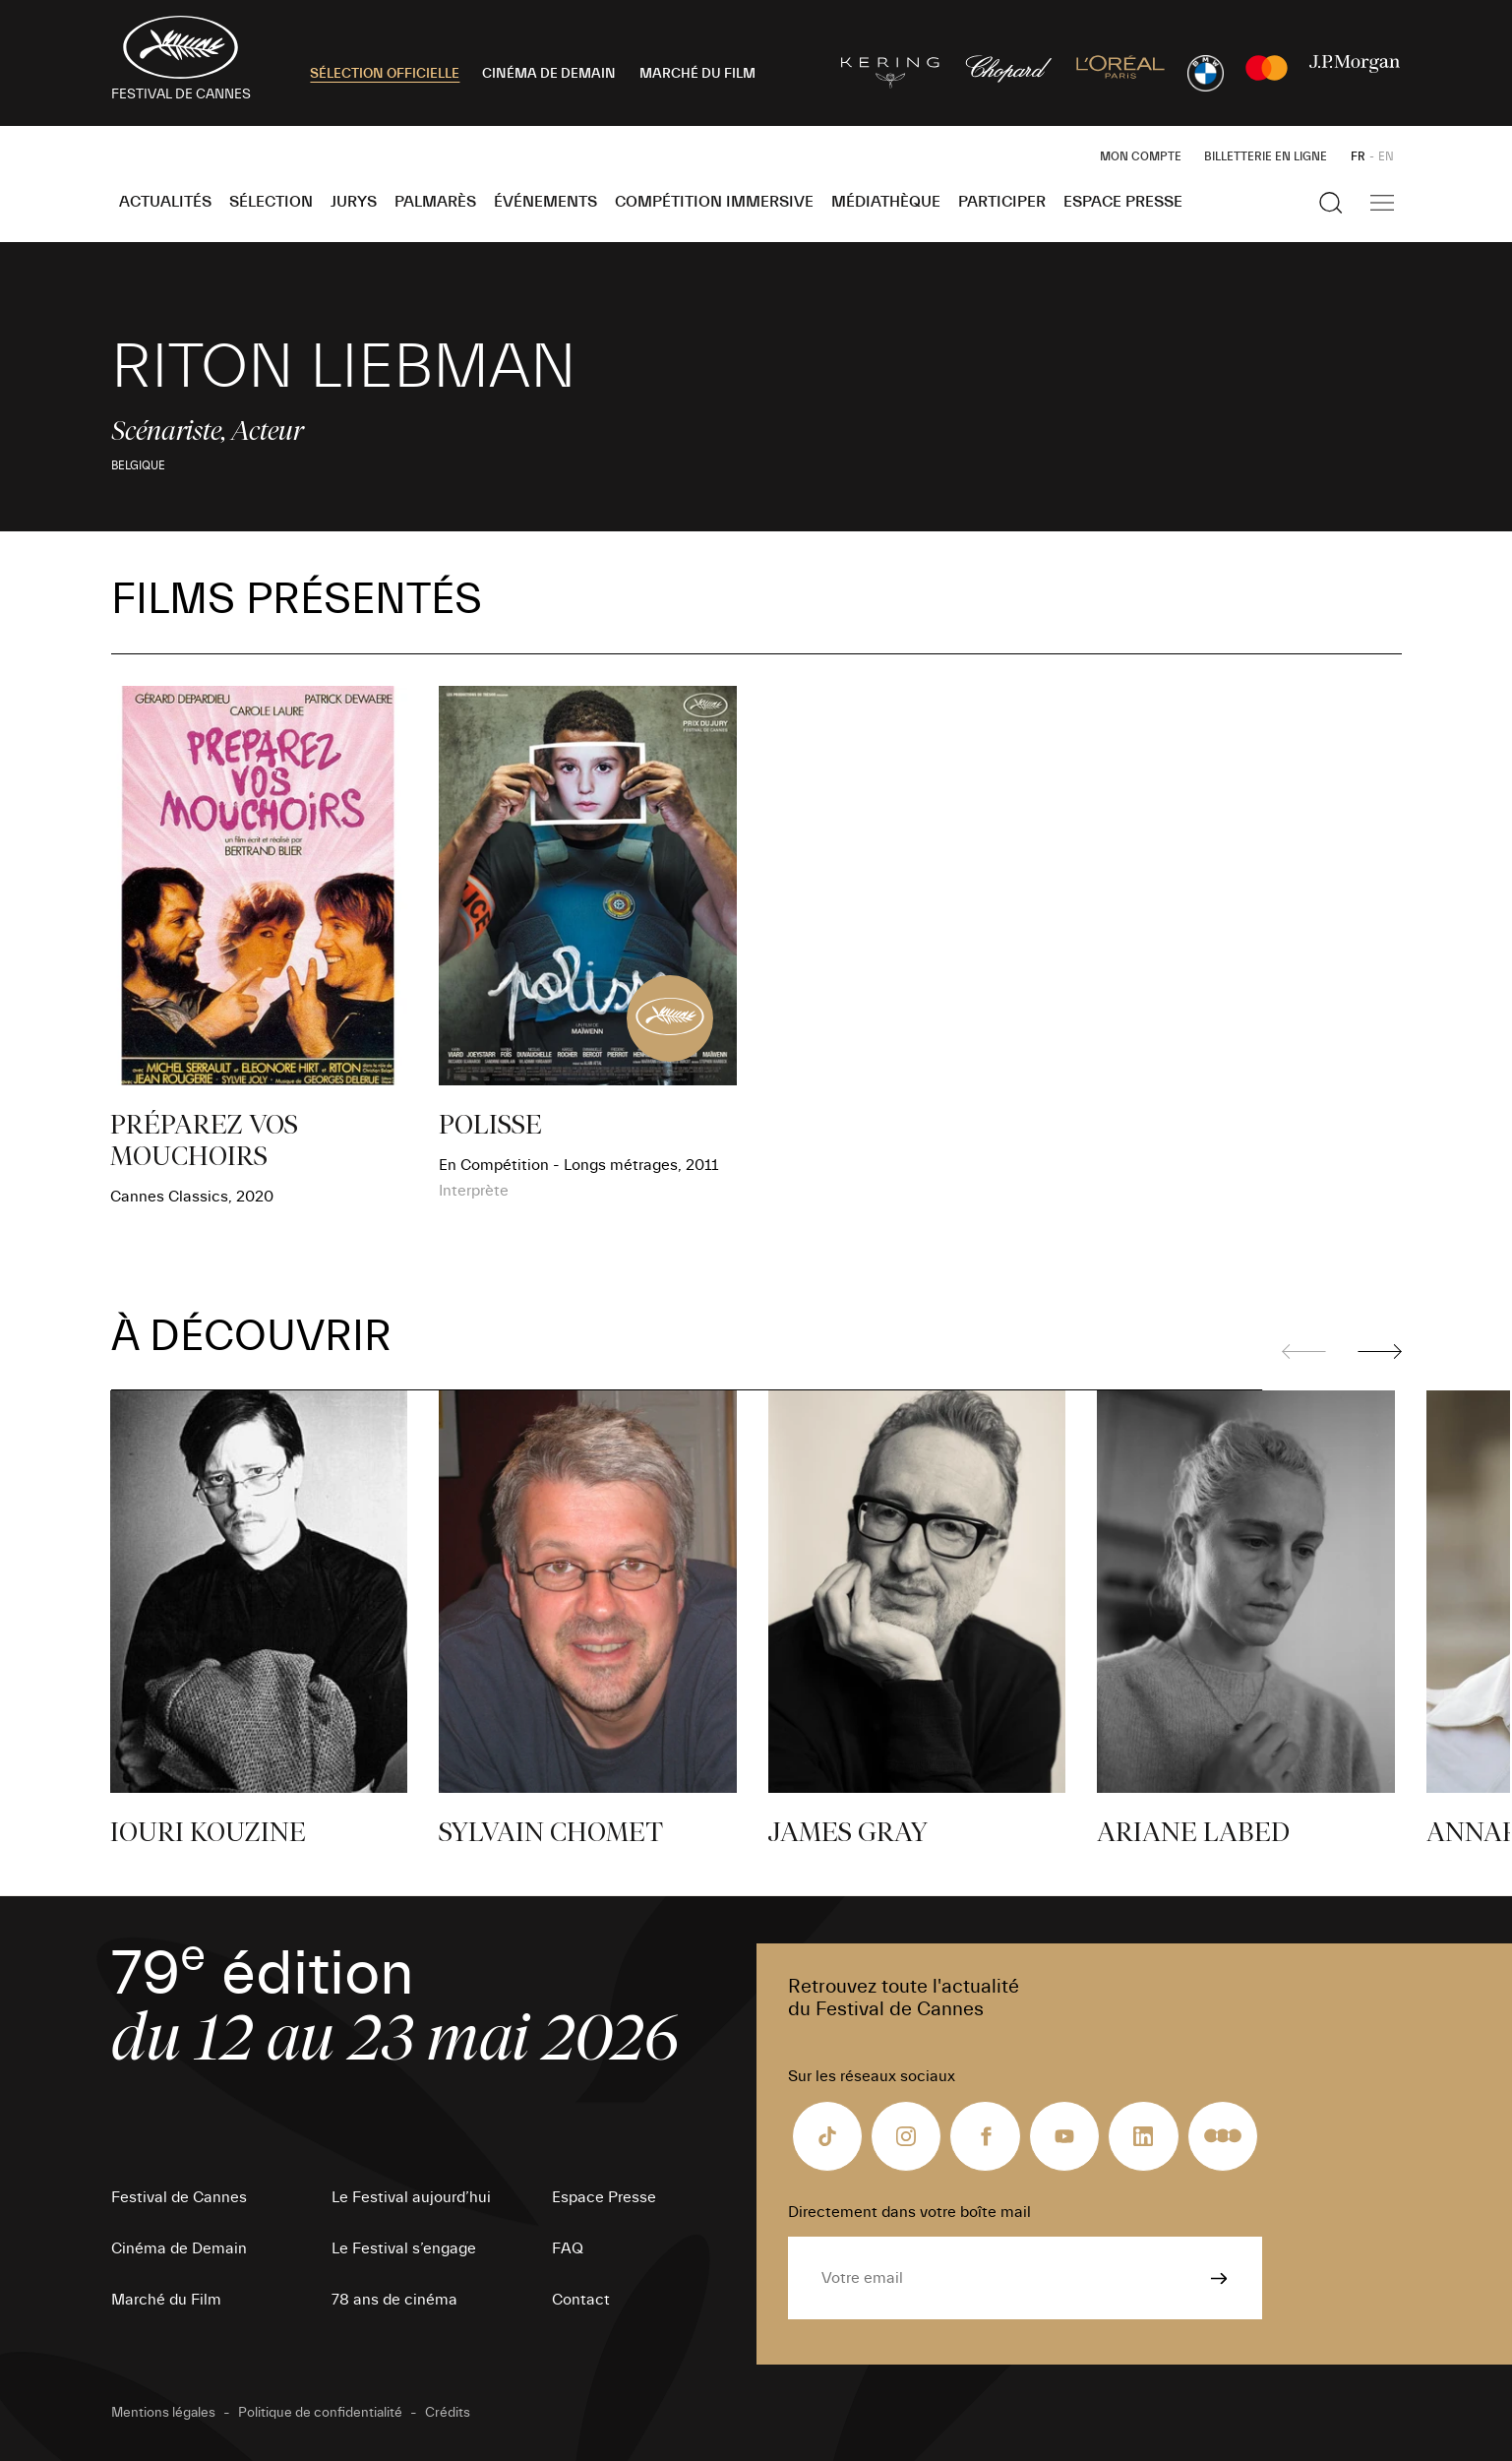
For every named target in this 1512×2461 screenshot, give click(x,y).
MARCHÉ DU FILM (697, 74)
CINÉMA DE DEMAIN (549, 74)
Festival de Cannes (179, 2197)
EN (1386, 156)
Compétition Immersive (714, 202)
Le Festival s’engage (404, 2248)
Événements (545, 202)
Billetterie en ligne (1265, 156)
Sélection (271, 202)
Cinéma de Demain (179, 2248)
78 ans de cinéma (394, 2299)
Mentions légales (163, 2413)
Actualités (165, 202)
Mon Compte (1140, 156)
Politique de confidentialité (320, 2413)
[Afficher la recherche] (1331, 202)
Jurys (354, 202)
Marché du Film (166, 2299)
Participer (1002, 202)
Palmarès (435, 202)
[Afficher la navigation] (1382, 203)
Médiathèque (885, 202)
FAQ (567, 2248)
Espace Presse (1122, 202)
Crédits (447, 2413)
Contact (581, 2299)
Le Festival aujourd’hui (411, 2197)
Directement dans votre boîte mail (909, 2212)
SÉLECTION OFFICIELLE (384, 74)
